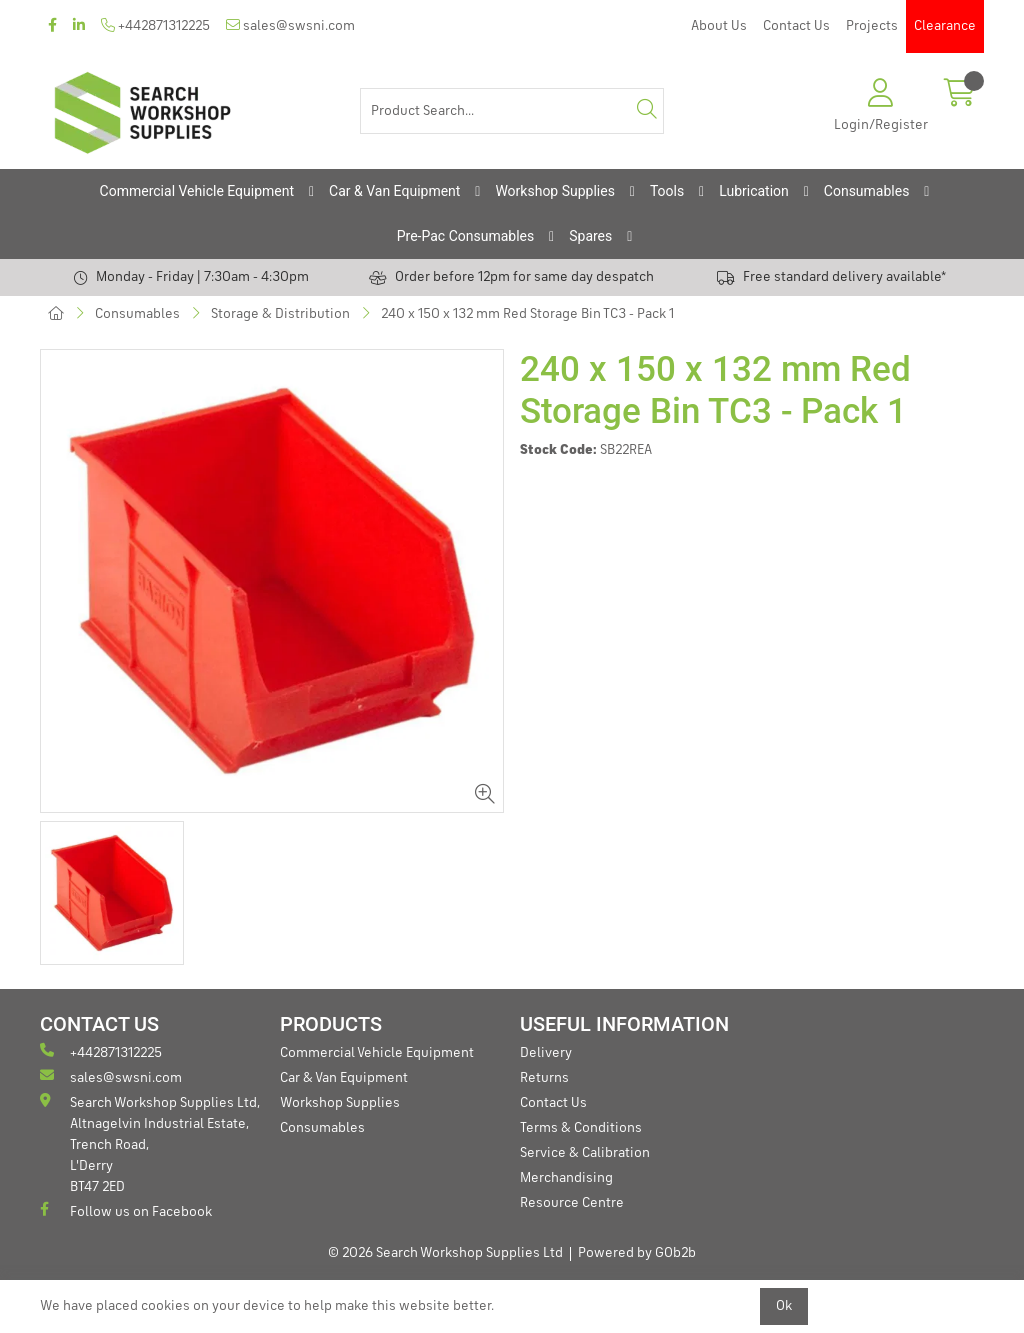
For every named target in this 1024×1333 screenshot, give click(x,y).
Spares (590, 236)
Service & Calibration (585, 1153)
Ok (784, 1306)
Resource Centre (572, 1203)
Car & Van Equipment (394, 191)
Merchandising (566, 1178)
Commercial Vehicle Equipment (197, 191)
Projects (872, 26)
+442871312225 (155, 25)
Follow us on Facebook (126, 1210)
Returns (544, 1078)
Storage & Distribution (280, 314)
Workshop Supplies (555, 191)
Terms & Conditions (581, 1128)
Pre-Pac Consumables (466, 236)
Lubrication (754, 191)
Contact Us (796, 26)
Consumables (867, 191)
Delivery (546, 1053)
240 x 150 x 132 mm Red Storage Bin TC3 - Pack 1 (527, 314)
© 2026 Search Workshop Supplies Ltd (445, 1253)
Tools (667, 191)
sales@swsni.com (290, 25)
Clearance (945, 26)
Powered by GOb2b (637, 1253)
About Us (719, 26)
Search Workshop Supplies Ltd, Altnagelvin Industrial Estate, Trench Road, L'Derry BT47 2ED (150, 1143)
